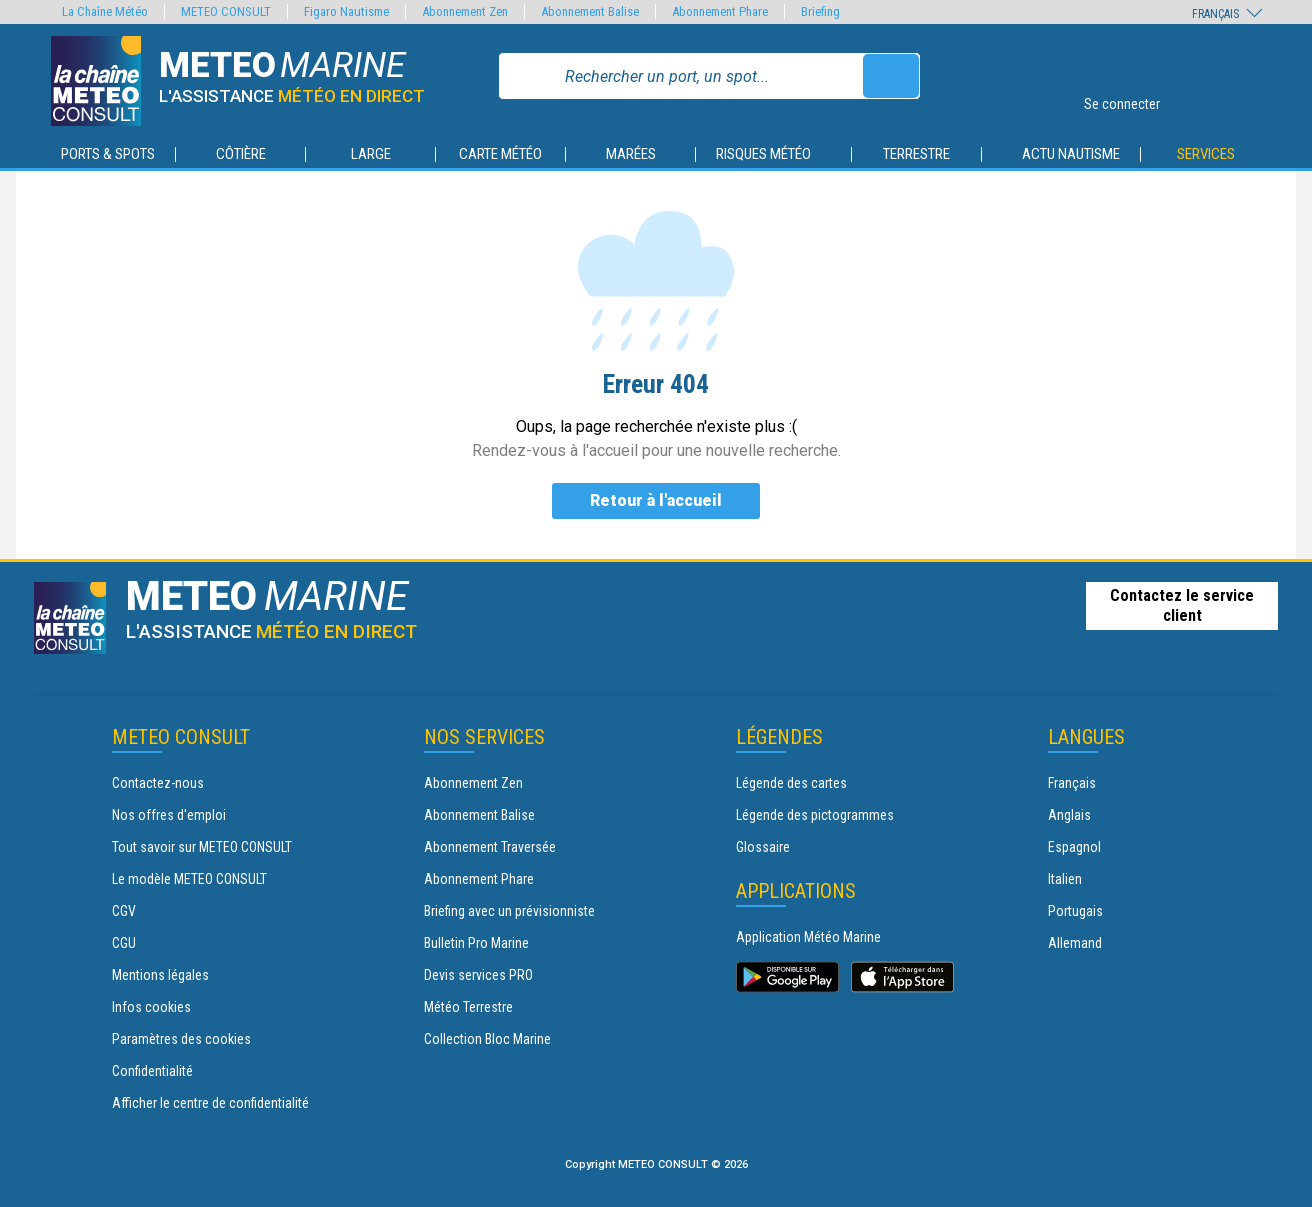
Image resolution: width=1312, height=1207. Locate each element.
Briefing (820, 11)
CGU (124, 943)
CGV (124, 911)
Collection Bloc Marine (487, 1039)
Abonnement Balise (479, 815)
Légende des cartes (791, 783)
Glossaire (763, 847)
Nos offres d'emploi (169, 815)
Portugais (1075, 911)
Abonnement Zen (473, 783)
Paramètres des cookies (181, 1039)
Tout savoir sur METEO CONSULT (202, 847)
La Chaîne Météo (105, 11)
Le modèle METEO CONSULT (189, 879)
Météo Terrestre (468, 1007)
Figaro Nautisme (346, 11)
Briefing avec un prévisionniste (509, 911)
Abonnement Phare (479, 879)
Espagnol (1074, 847)
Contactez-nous (158, 783)
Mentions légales (160, 975)
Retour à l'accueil (656, 500)
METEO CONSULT (226, 11)
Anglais (1069, 815)
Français (1072, 783)
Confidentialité (152, 1071)
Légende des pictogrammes (815, 815)
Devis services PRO (478, 975)
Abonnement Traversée (490, 847)
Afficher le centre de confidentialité (210, 1103)
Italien (1065, 879)
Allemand (1075, 943)
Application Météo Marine (808, 937)
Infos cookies (151, 1007)
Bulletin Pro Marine (476, 943)
